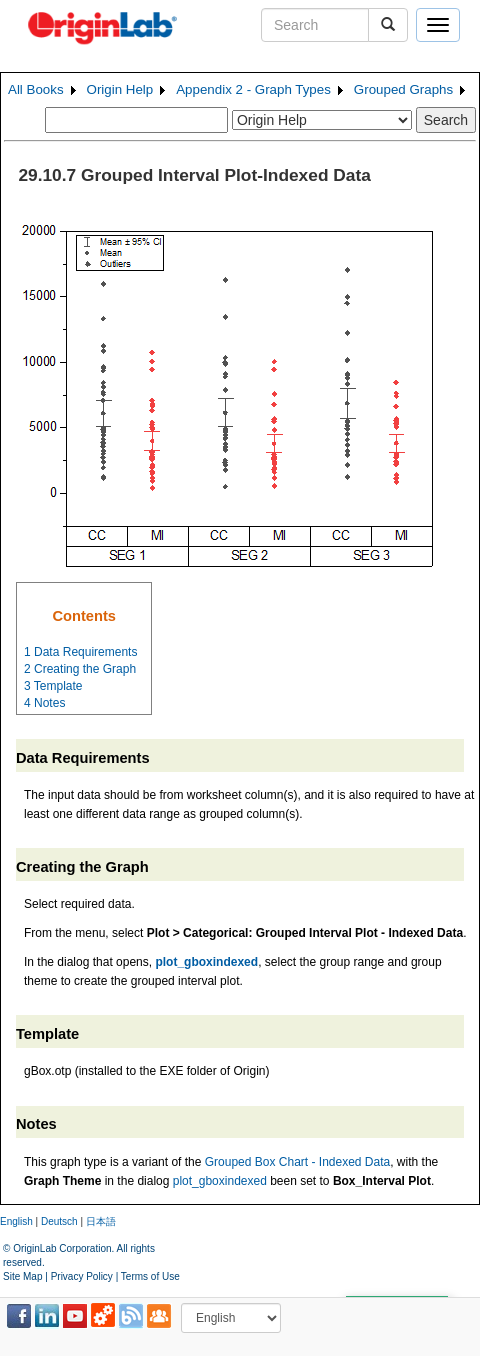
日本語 (101, 1221)
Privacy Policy (82, 1276)
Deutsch (59, 1221)
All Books (36, 89)
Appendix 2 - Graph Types (253, 89)
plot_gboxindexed (220, 1181)
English (16, 1221)
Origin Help (120, 89)
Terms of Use (150, 1276)
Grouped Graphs (403, 89)
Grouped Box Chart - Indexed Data (297, 1162)
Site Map (22, 1276)
